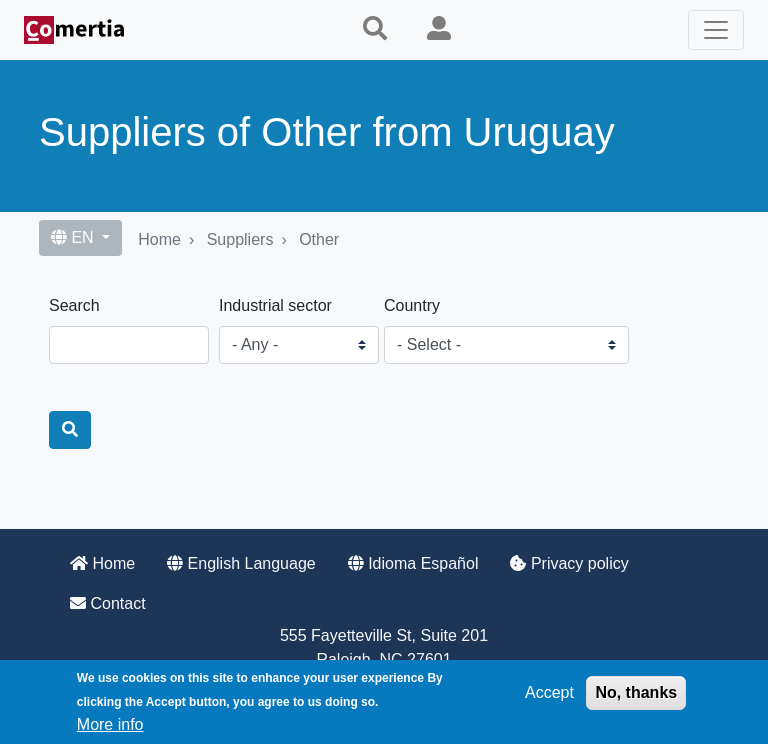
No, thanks (636, 692)
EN (74, 237)
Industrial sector (275, 305)
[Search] (70, 430)
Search (74, 305)
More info (110, 724)
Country (412, 305)
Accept (549, 692)
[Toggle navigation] (716, 30)
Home (159, 239)
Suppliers (240, 239)
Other (319, 239)
